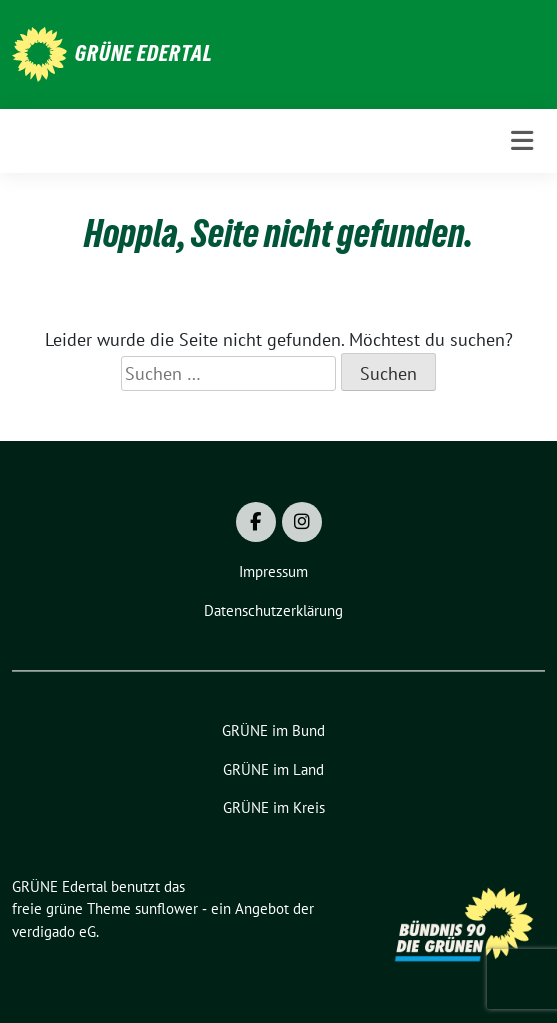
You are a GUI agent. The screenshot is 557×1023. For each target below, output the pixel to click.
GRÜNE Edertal (144, 53)
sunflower (166, 908)
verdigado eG (54, 931)
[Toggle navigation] (522, 141)
